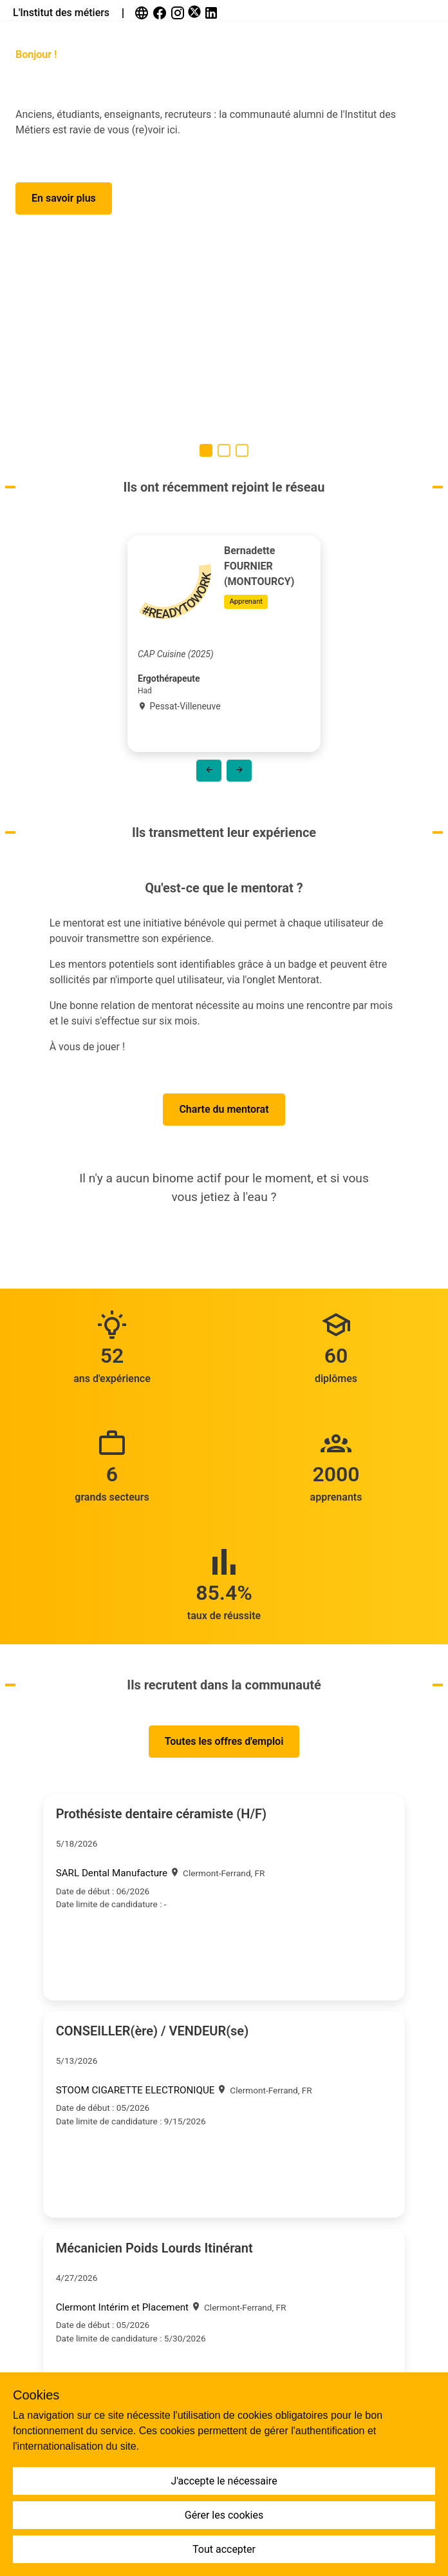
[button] (63, 198)
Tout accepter (224, 2549)
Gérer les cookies (224, 2515)
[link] (143, 13)
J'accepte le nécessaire (224, 2481)
